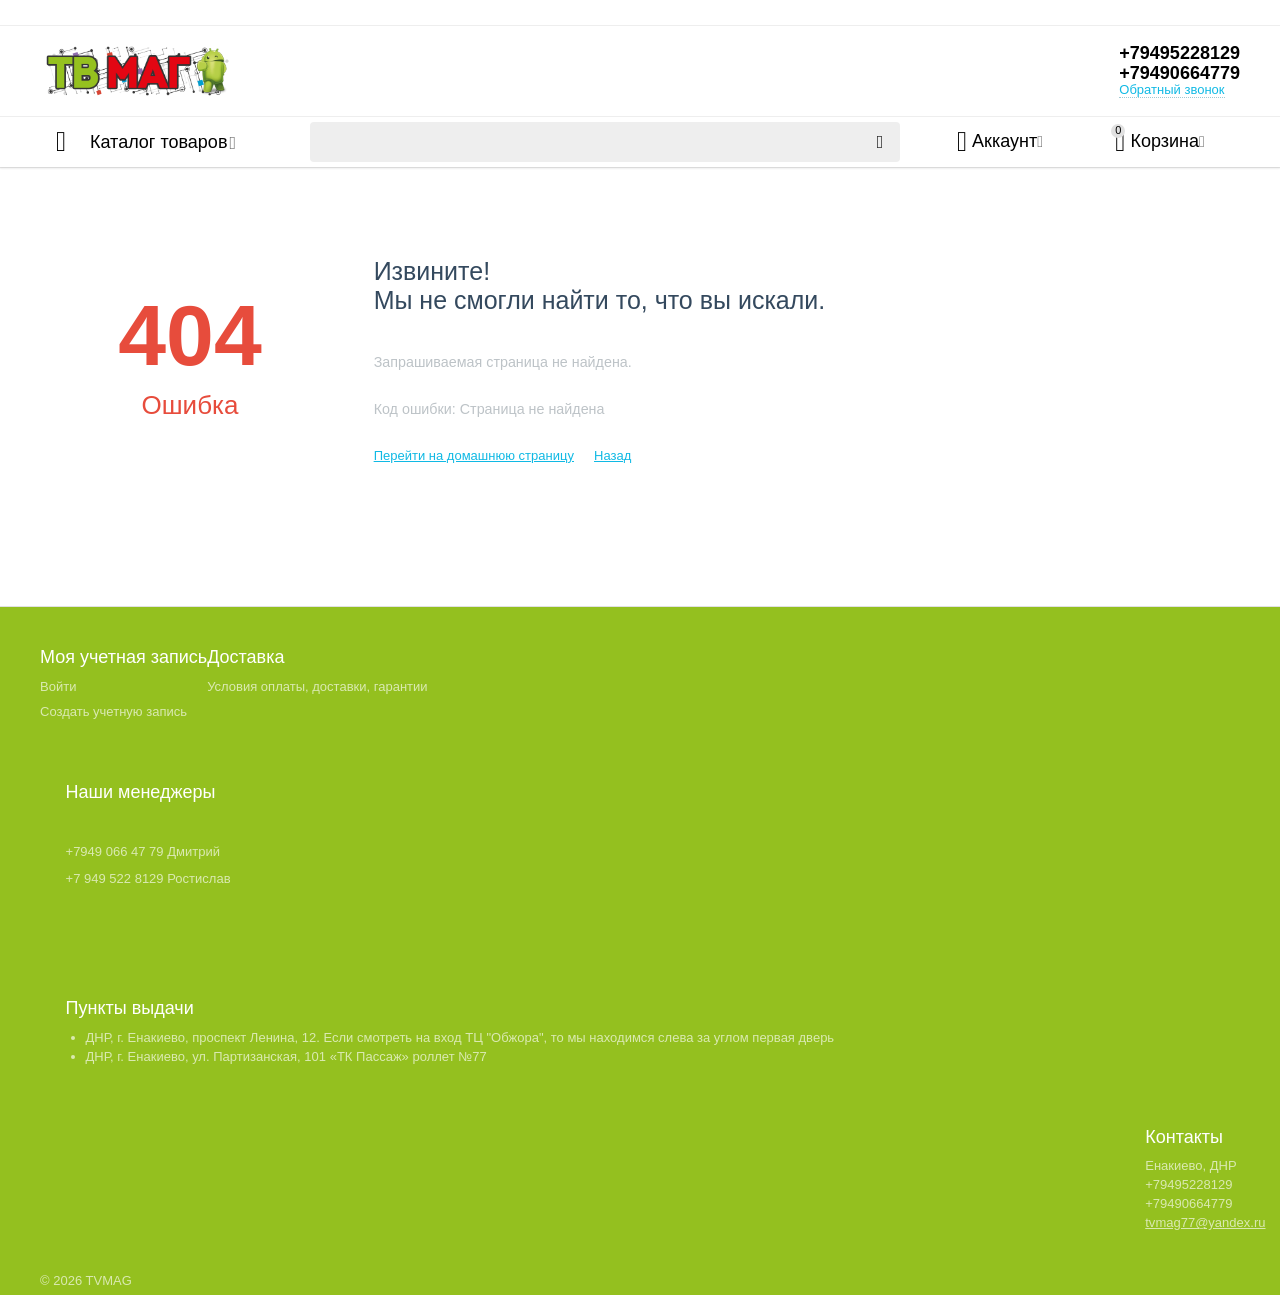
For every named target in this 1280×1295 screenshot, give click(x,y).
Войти (58, 686)
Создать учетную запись (113, 711)
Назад (612, 455)
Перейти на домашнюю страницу (474, 455)
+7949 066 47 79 (115, 851)
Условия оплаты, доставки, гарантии (317, 686)
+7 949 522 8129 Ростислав (148, 878)
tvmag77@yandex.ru (1205, 1222)
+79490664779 (1179, 73)
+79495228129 (1179, 53)
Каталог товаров (158, 142)
